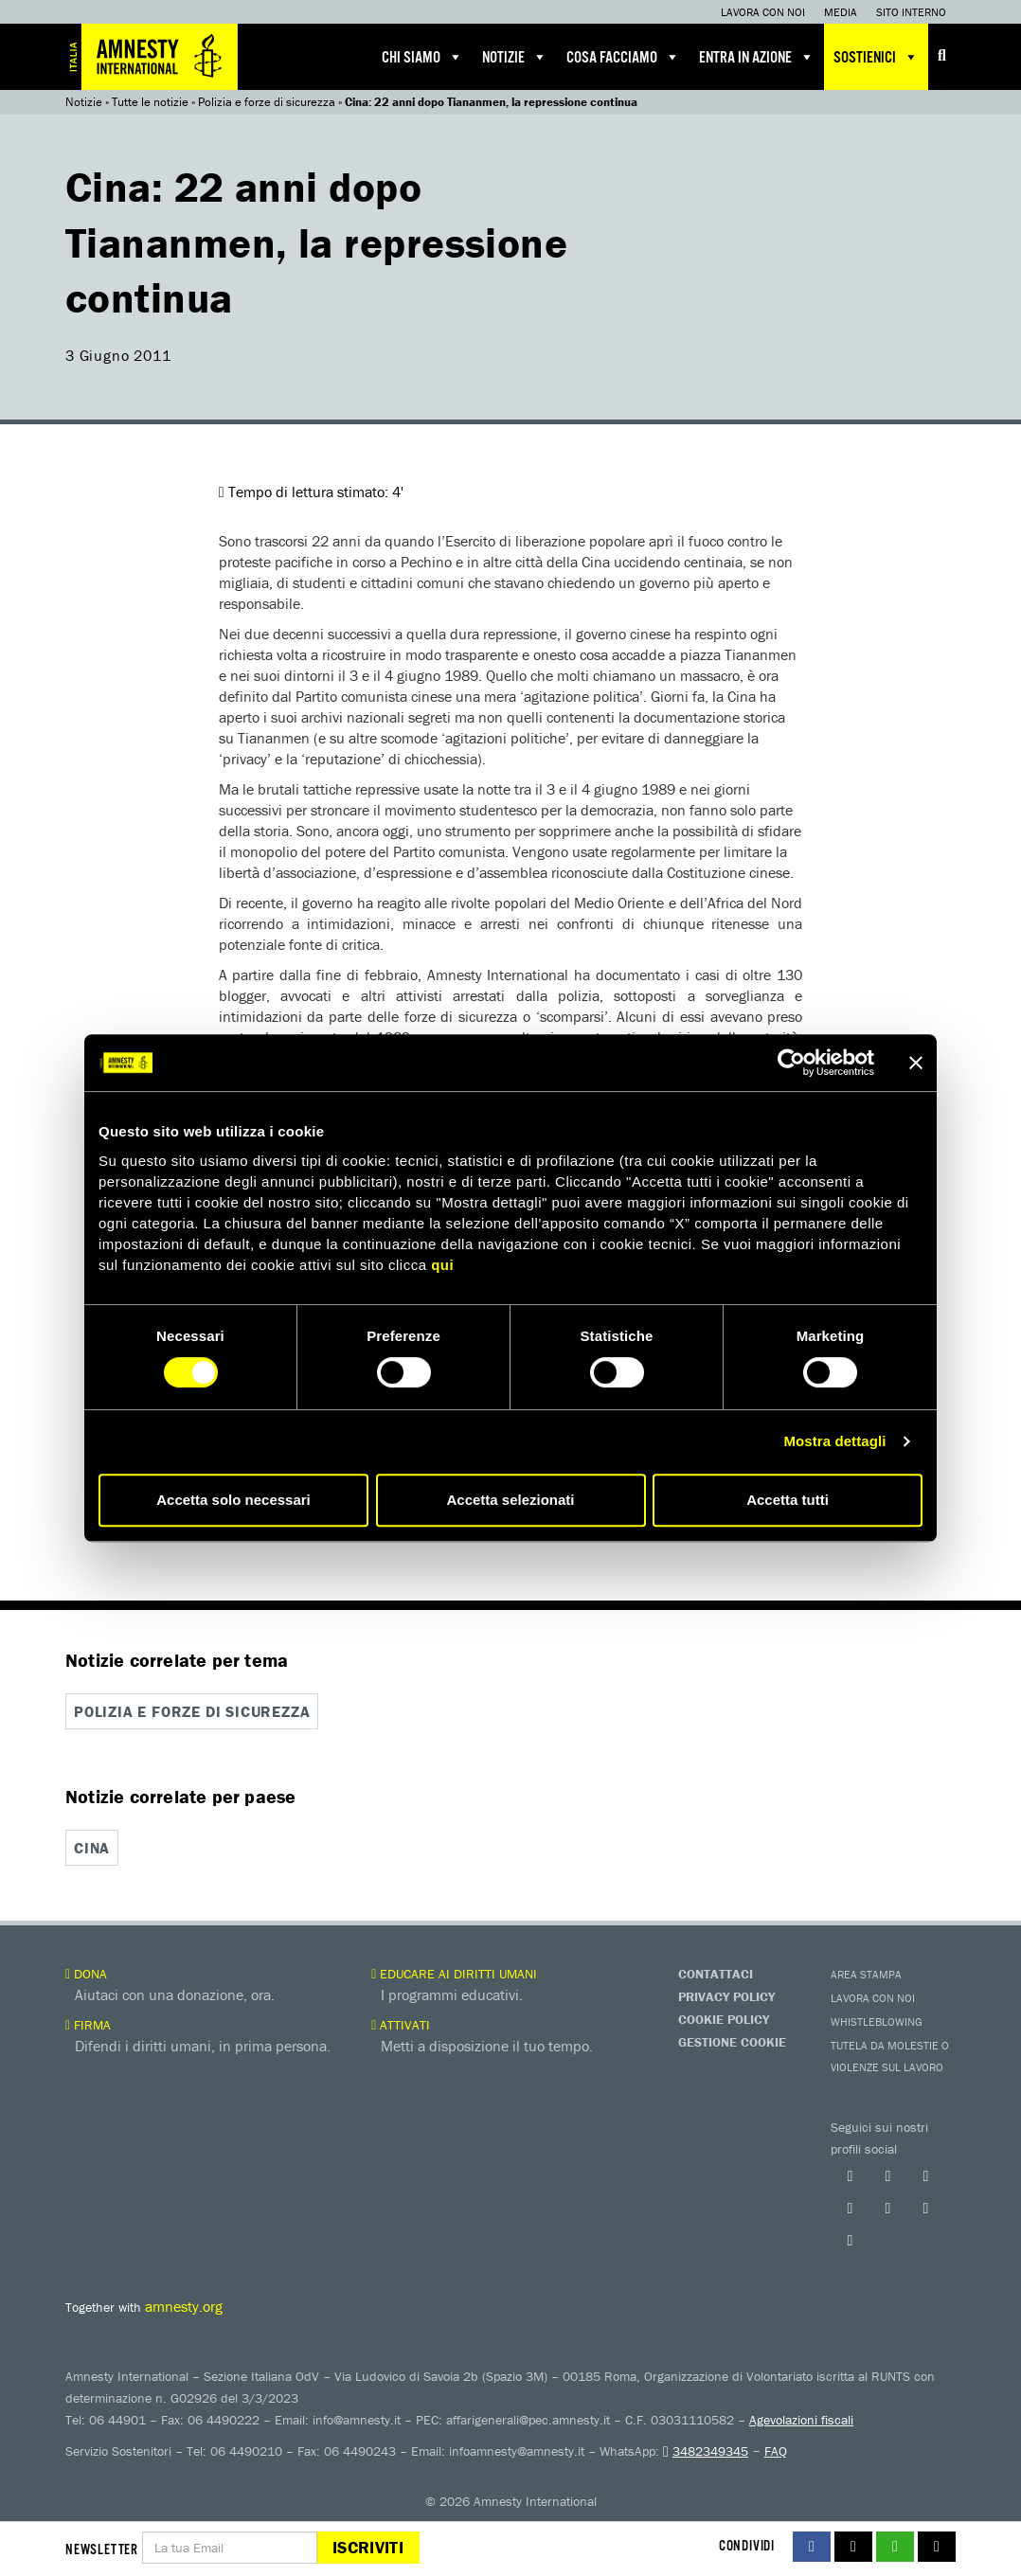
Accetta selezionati (510, 1500)
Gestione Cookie (732, 2041)
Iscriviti (367, 2547)
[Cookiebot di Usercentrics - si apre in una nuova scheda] (791, 1062)
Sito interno (911, 12)
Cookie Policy (723, 2019)
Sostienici (876, 57)
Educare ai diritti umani (454, 1973)
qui (442, 1265)
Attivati (400, 2024)
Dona (86, 1973)
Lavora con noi (763, 12)
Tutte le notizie (150, 102)
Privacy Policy (726, 1996)
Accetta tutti (787, 1500)
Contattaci (715, 1973)
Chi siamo (422, 57)
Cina (92, 1847)
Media (840, 12)
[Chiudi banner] (915, 1062)
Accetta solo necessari (233, 1500)
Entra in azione (757, 57)
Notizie (514, 57)
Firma (88, 2024)
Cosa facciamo (623, 57)
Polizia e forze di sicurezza (266, 102)
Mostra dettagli (834, 1441)
